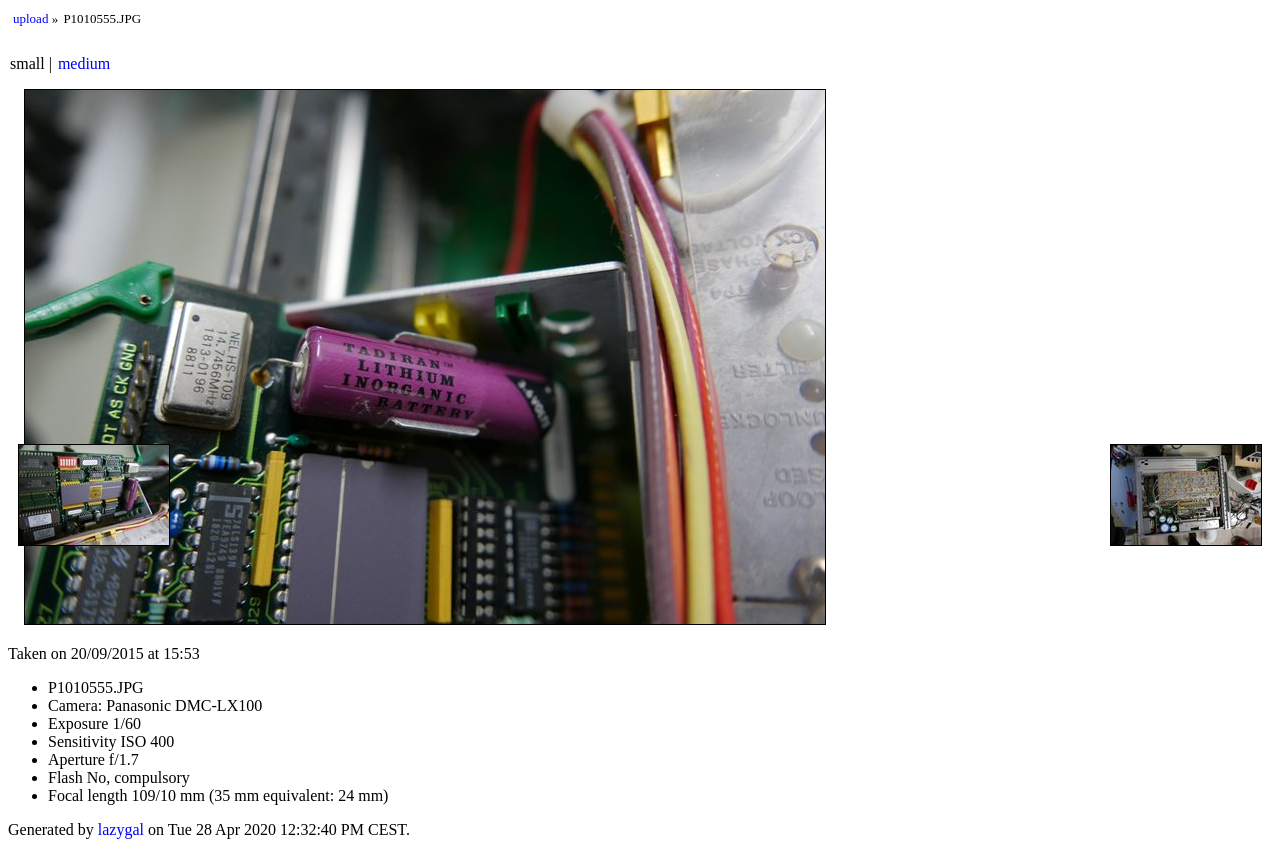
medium (84, 63)
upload (30, 18)
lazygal (121, 829)
